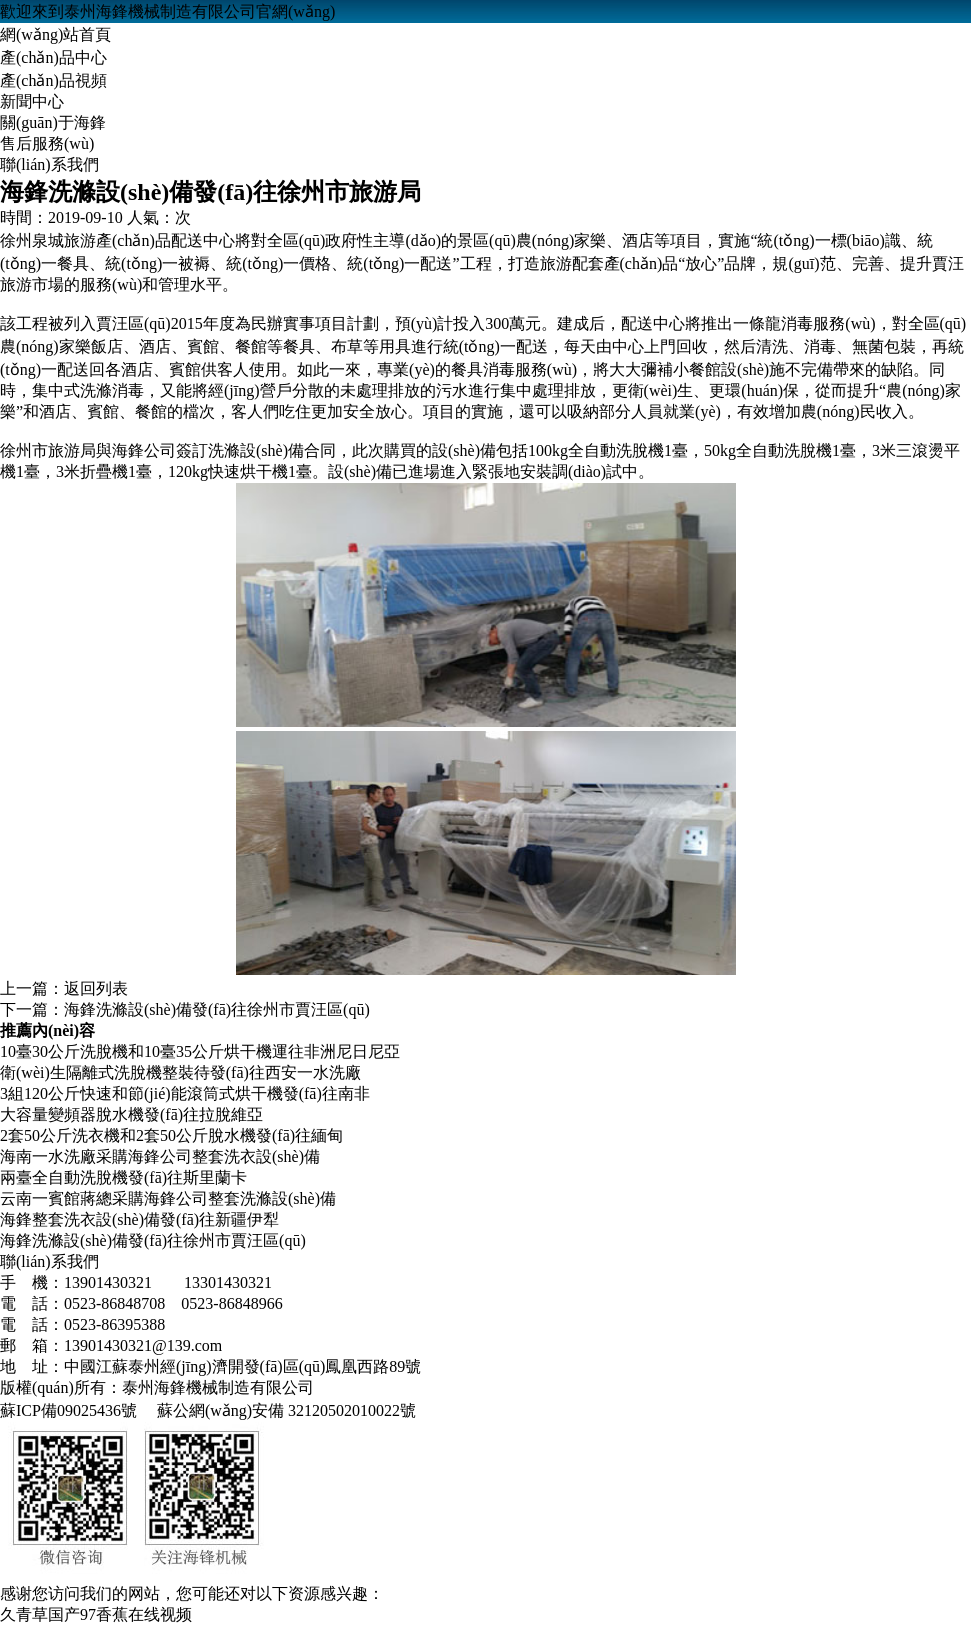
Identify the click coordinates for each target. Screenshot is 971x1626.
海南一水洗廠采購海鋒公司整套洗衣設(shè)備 (160, 1156)
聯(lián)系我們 (49, 164)
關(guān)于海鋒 (53, 122)
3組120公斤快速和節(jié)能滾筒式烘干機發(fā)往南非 (185, 1093)
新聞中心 (32, 101)
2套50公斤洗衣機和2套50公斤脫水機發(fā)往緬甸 (171, 1135)
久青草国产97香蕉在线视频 (96, 1614)
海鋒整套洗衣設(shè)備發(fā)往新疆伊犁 (139, 1219)
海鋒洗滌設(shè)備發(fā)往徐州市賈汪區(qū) (217, 1009)
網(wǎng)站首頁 (55, 34)
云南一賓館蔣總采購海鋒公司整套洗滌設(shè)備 (168, 1198)
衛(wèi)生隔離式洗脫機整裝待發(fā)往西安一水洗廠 (180, 1072)
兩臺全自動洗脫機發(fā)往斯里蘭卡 (123, 1177)
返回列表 (96, 988)
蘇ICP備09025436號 (68, 1410)
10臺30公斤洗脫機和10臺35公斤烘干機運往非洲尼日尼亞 (200, 1051)
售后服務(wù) (47, 143)
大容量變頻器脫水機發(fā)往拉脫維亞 (131, 1114)
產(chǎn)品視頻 (53, 80)
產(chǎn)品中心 (53, 57)
